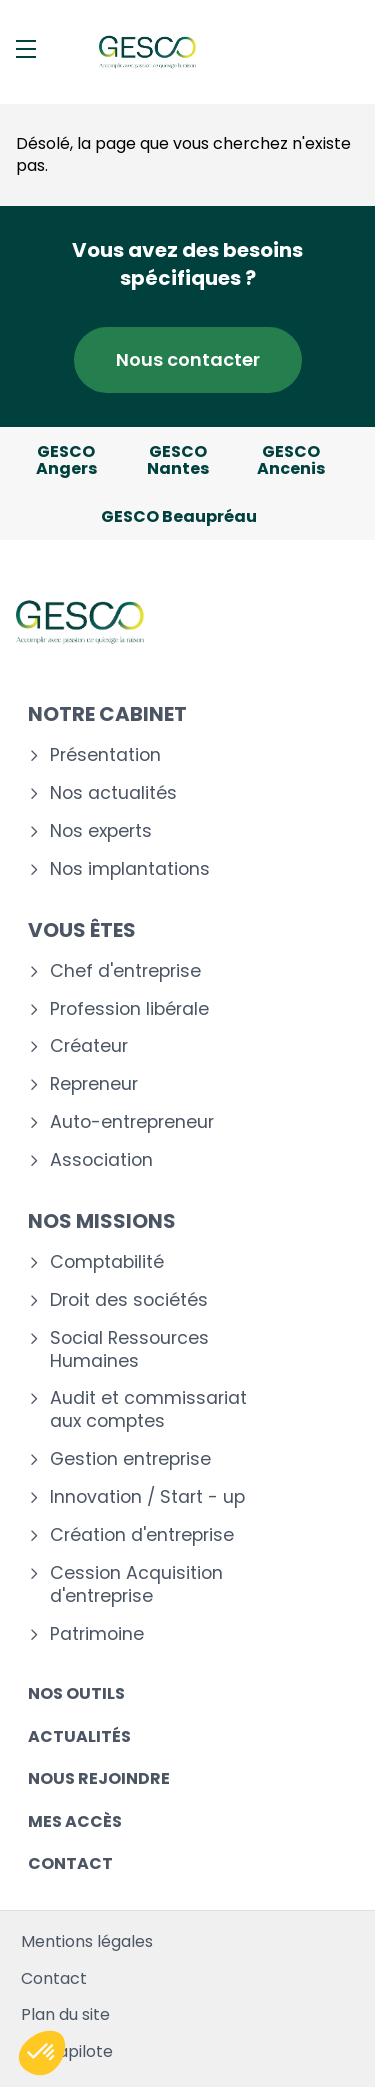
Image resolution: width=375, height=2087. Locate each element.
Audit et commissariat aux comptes (148, 1410)
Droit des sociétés (129, 1300)
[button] (42, 2053)
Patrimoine (97, 1634)
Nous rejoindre (99, 1778)
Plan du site (65, 2014)
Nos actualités (113, 793)
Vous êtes (82, 930)
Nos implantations (130, 869)
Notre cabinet (107, 714)
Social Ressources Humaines (129, 1350)
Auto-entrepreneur (132, 1122)
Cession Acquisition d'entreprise (136, 1585)
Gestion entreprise (130, 1459)
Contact (70, 1863)
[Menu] (26, 49)
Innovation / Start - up (147, 1497)
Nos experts (101, 831)
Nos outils (76, 1693)
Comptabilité (107, 1262)
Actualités (79, 1736)
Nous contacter (188, 359)
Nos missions (102, 1221)
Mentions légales (87, 1941)
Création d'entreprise (142, 1535)
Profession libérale (129, 1009)
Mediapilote (67, 2051)
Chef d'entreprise (125, 971)
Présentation (105, 755)
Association (101, 1160)
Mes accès (75, 1821)
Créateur (89, 1046)
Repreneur (94, 1084)
